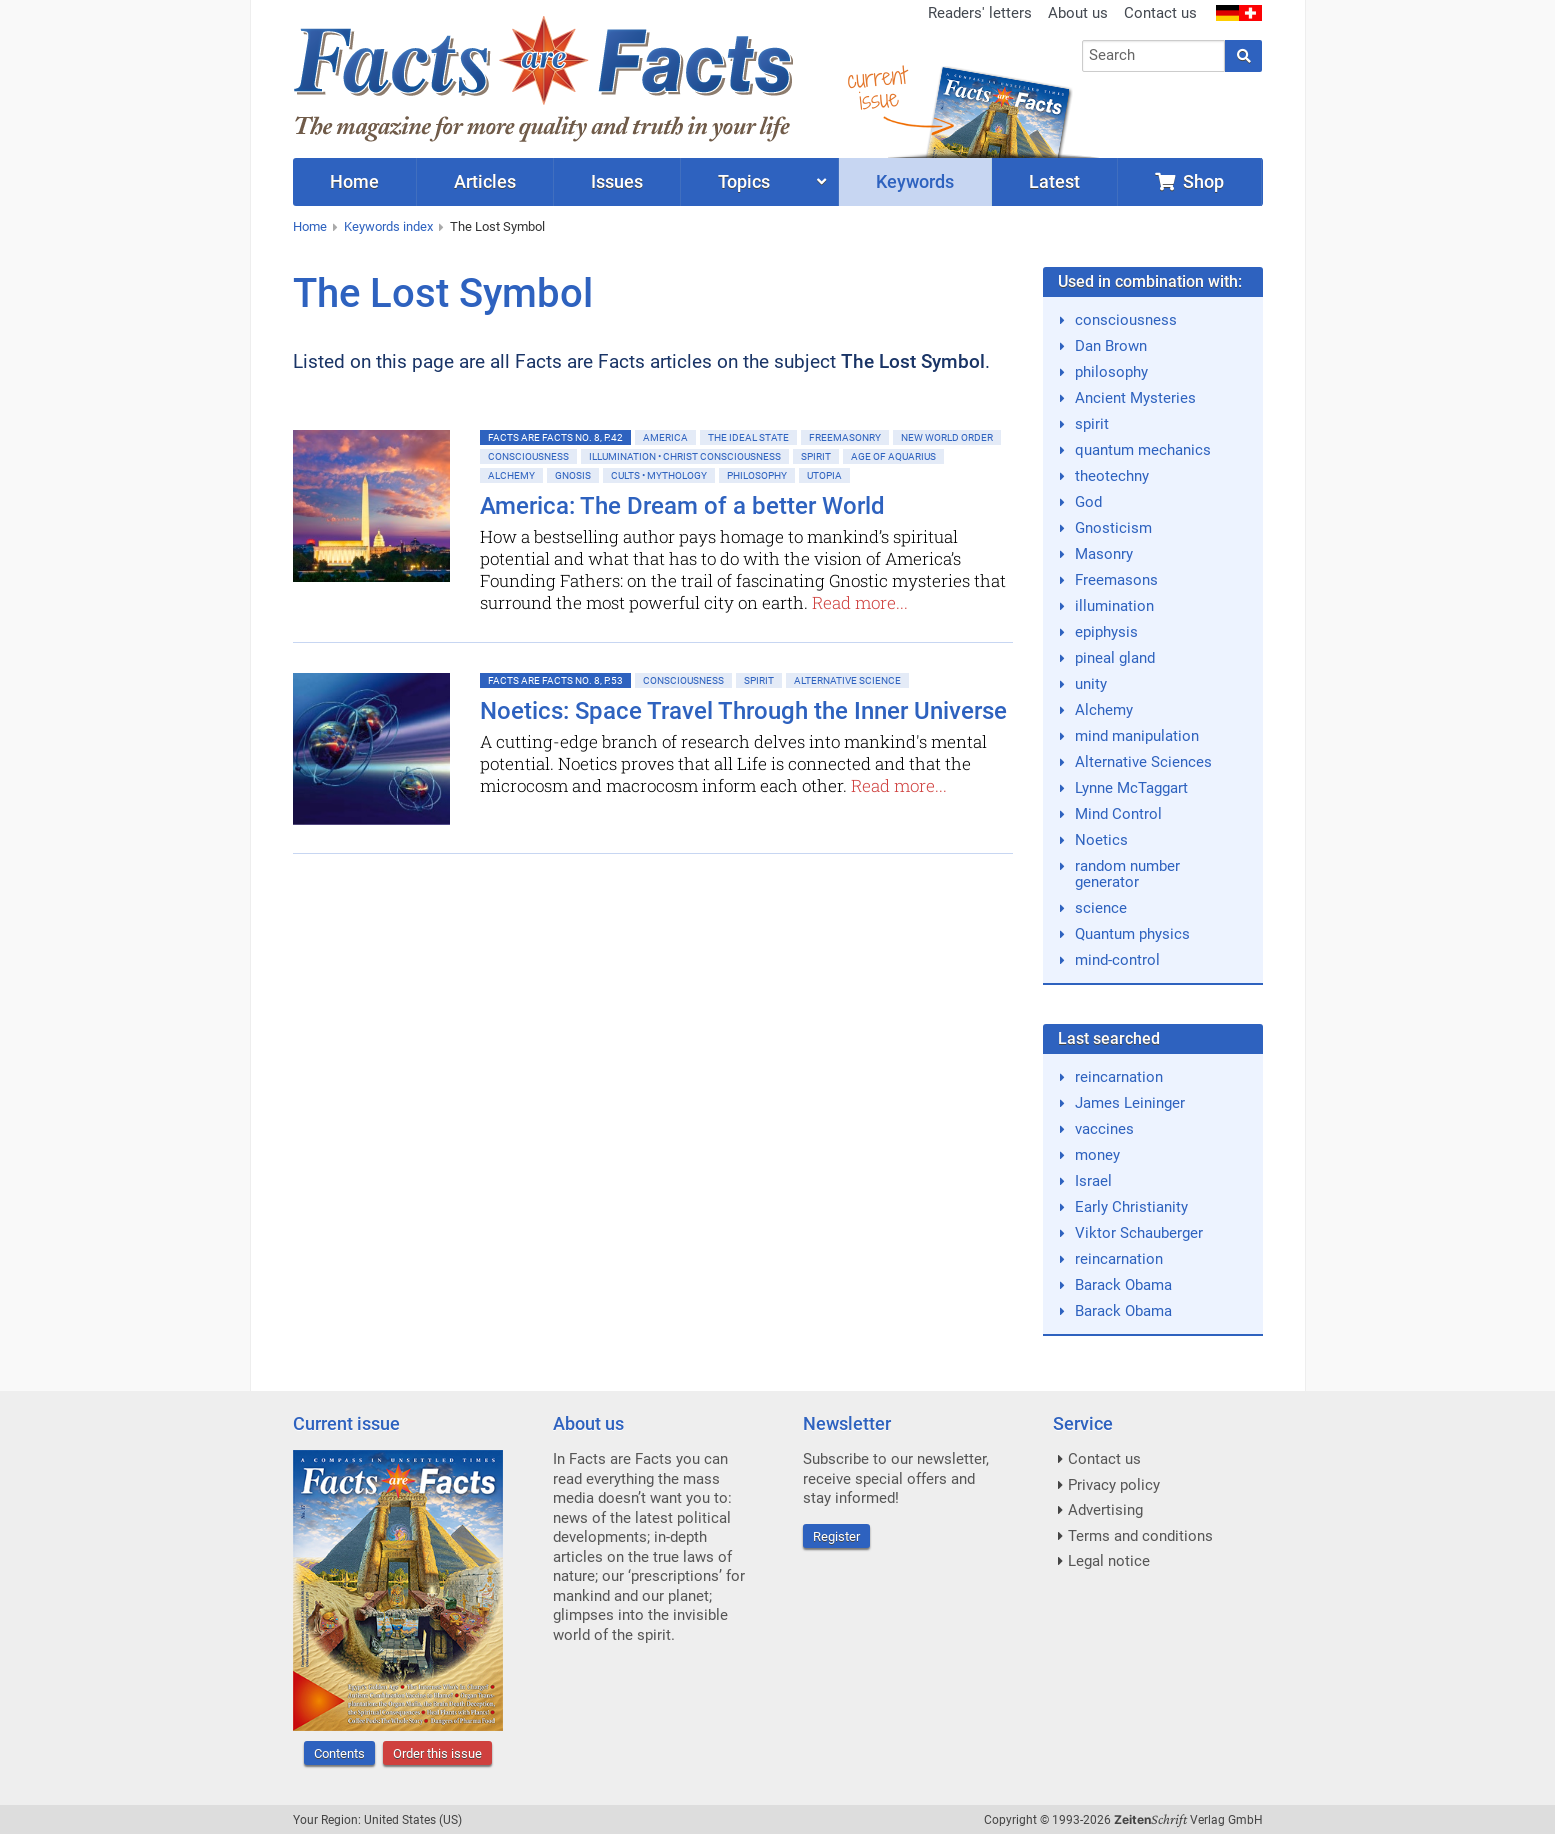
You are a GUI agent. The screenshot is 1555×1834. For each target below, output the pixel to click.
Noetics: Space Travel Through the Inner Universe (743, 711)
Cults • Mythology (659, 475)
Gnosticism (1113, 528)
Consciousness (528, 456)
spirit (1092, 424)
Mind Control (1118, 814)
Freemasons (1116, 580)
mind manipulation (1137, 736)
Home (310, 226)
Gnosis (573, 475)
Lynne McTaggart (1131, 788)
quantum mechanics (1143, 450)
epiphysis (1106, 632)
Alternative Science (847, 680)
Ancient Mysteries (1135, 398)
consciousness (1126, 320)
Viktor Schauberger (1139, 1233)
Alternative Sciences (1143, 762)
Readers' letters (980, 13)
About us (1078, 13)
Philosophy (757, 475)
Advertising (1105, 1510)
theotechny (1112, 476)
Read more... (860, 602)
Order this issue (437, 1753)
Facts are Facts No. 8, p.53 (555, 680)
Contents (339, 1753)
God (1088, 502)
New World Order (947, 437)
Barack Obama (1123, 1285)
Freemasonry (845, 437)
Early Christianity (1131, 1207)
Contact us (1160, 13)
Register (836, 1536)
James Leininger (1130, 1103)
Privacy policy (1114, 1485)
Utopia (824, 475)
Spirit (816, 456)
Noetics (1101, 840)
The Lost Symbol (497, 226)
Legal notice (1109, 1561)
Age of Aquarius (893, 456)
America (665, 437)
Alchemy (511, 475)
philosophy (1111, 372)
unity (1091, 684)
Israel (1093, 1181)
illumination (1114, 606)
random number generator (1127, 874)
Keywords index (388, 226)
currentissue (877, 87)
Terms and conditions (1140, 1536)
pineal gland (1115, 658)
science (1101, 908)
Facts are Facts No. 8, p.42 (555, 437)
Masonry (1104, 554)
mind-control (1117, 960)
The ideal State (748, 437)
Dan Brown (1111, 346)
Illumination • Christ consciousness (685, 456)
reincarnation (1119, 1077)
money (1097, 1155)
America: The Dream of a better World (682, 506)
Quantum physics (1132, 934)
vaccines (1104, 1129)
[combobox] (1153, 56)
